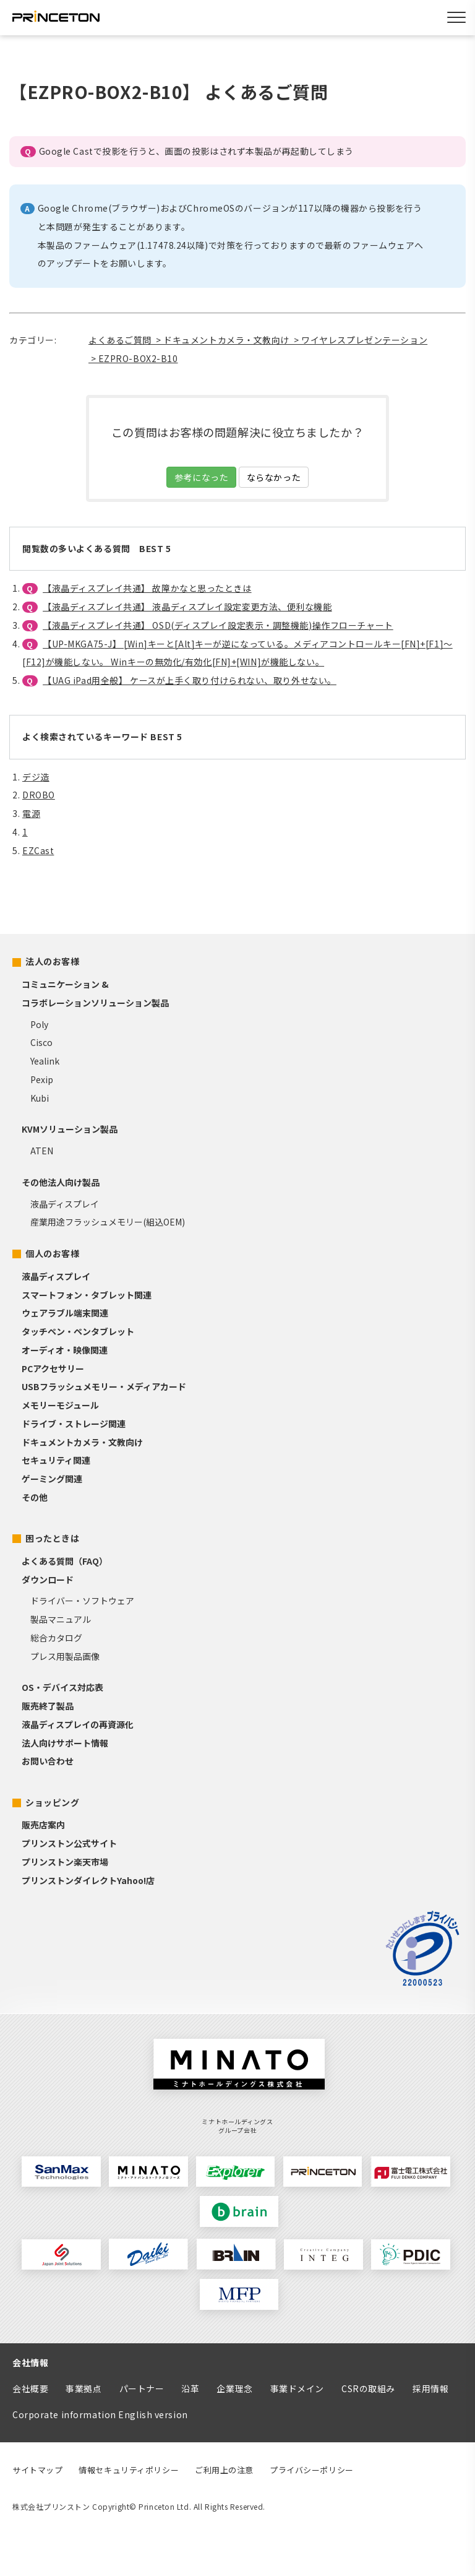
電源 (31, 813)
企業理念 (234, 2388)
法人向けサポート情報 (65, 1743)
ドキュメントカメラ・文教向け (82, 1442)
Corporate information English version (100, 2414)
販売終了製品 (48, 1706)
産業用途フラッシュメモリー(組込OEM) (107, 1222)
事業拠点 (83, 2388)
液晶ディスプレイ (64, 1204)
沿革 (190, 2388)
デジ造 (35, 777)
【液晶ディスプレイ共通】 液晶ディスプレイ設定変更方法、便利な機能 (187, 606)
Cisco (41, 1042)
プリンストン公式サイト (69, 1843)
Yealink (44, 1061)
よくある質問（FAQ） (65, 1561)
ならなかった (274, 477)
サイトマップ (37, 2470)
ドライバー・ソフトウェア (82, 1600)
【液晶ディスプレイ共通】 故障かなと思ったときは (147, 588)
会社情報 (30, 2362)
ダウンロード (48, 1579)
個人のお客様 (52, 1253)
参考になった (201, 477)
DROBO (38, 795)
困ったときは (52, 1538)
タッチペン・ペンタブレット (78, 1331)
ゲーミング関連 (52, 1478)
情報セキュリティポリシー (129, 2470)
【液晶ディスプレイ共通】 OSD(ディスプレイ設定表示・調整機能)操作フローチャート (218, 625)
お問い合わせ (48, 1761)
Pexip (41, 1079)
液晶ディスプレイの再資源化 (78, 1724)
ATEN (41, 1150)
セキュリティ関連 (56, 1460)
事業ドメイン (297, 2388)
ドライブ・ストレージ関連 (74, 1423)
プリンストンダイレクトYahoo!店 (88, 1880)
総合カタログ (56, 1638)
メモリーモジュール (60, 1405)
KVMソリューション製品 (70, 1129)
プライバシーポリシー (312, 2470)
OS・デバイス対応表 (62, 1687)
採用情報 (430, 2388)
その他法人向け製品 (61, 1182)
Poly (39, 1024)
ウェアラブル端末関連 (65, 1313)
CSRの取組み (368, 2388)
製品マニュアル (60, 1619)
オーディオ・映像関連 (65, 1350)
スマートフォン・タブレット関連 (87, 1295)
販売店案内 (43, 1824)
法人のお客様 (52, 961)
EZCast (38, 850)
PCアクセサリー (53, 1368)
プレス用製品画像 (65, 1656)
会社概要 (30, 2388)
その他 (35, 1497)
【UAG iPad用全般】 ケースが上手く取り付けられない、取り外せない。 (189, 680)
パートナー (142, 2388)
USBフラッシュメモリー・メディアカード (104, 1386)
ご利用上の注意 (224, 2470)
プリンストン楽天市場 (65, 1862)
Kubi (39, 1098)
